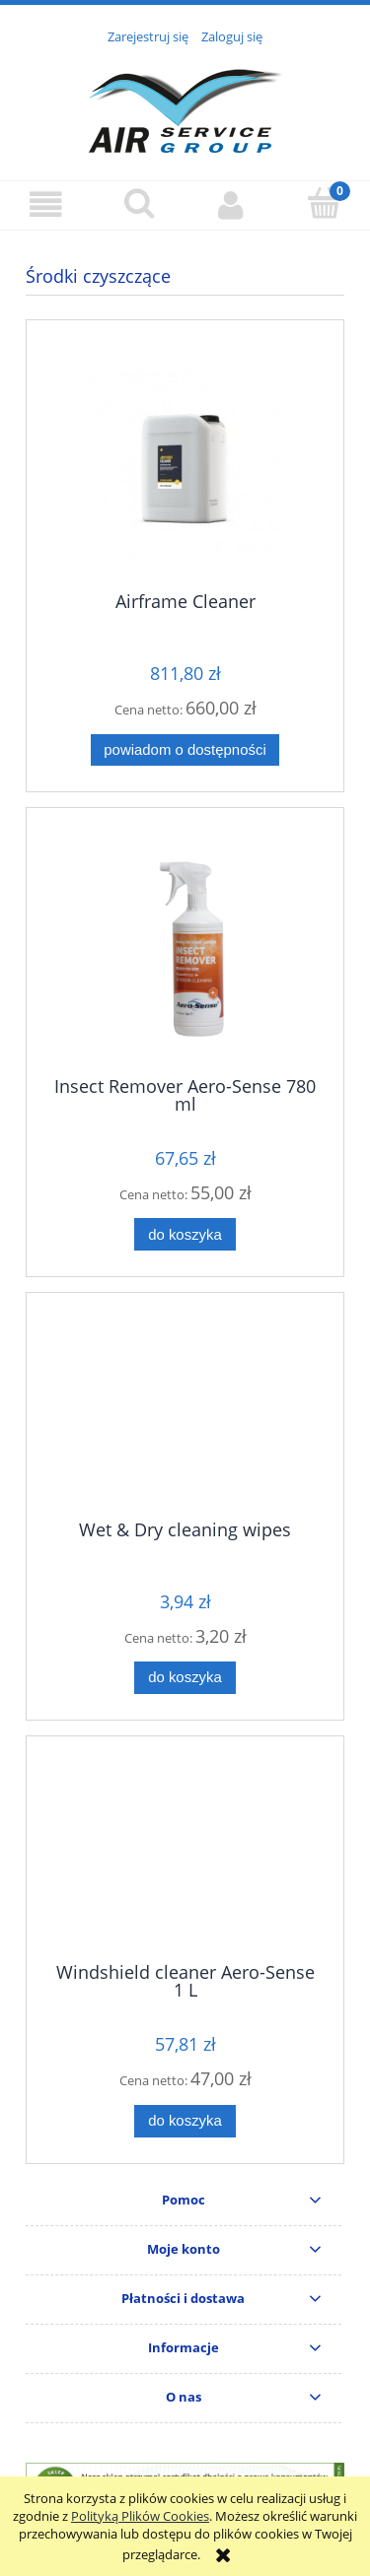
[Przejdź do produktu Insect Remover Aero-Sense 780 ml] (185, 949)
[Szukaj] (139, 203)
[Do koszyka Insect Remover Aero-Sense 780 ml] (184, 1234)
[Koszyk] (323, 203)
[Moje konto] (231, 204)
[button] (46, 204)
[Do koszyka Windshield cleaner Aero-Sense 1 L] (184, 2121)
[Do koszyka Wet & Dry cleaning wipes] (184, 1677)
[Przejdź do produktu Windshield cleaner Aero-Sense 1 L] (185, 1857)
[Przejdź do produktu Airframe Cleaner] (185, 463)
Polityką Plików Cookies (140, 2516)
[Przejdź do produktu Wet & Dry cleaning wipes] (185, 1413)
